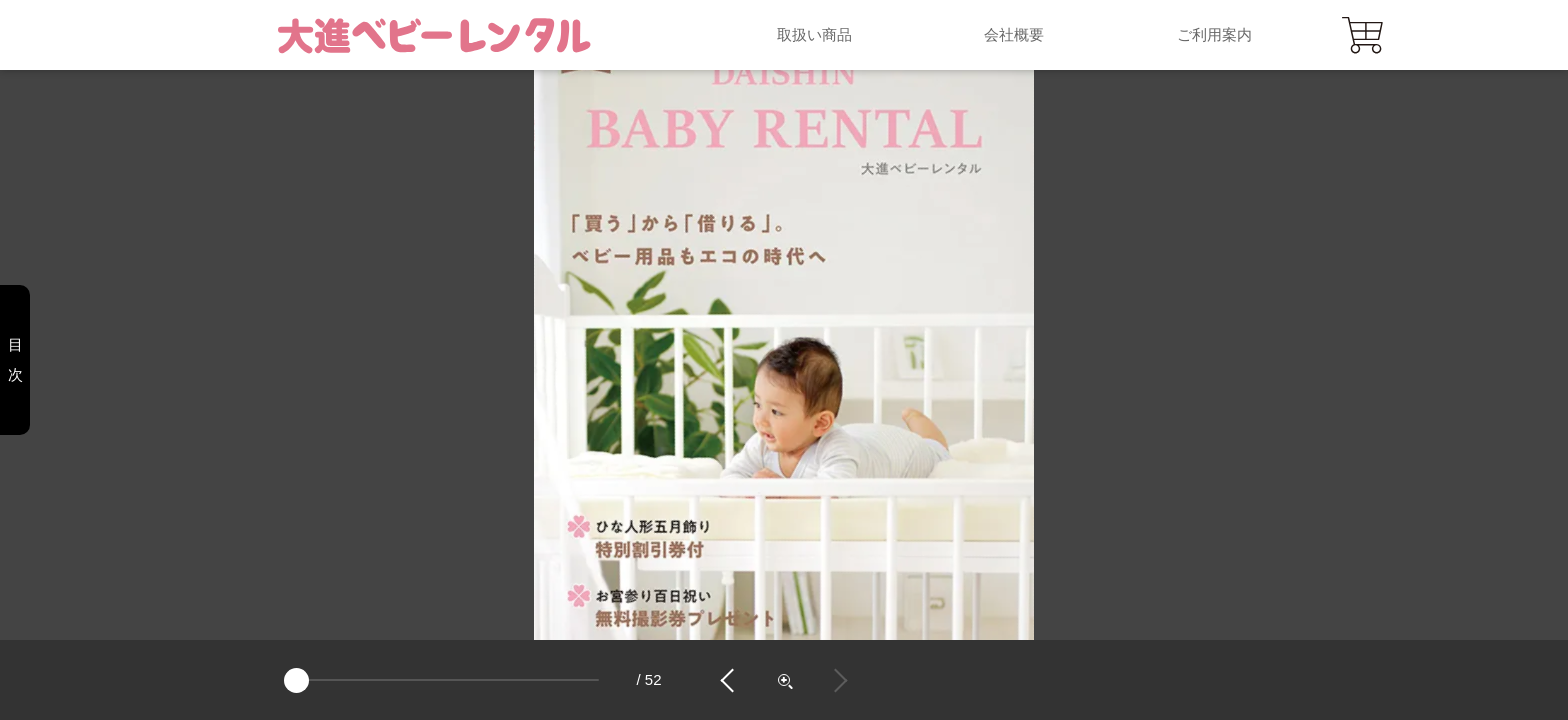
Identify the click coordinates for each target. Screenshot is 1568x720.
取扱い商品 (814, 34)
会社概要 (1014, 34)
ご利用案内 (1214, 34)
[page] (441, 680)
